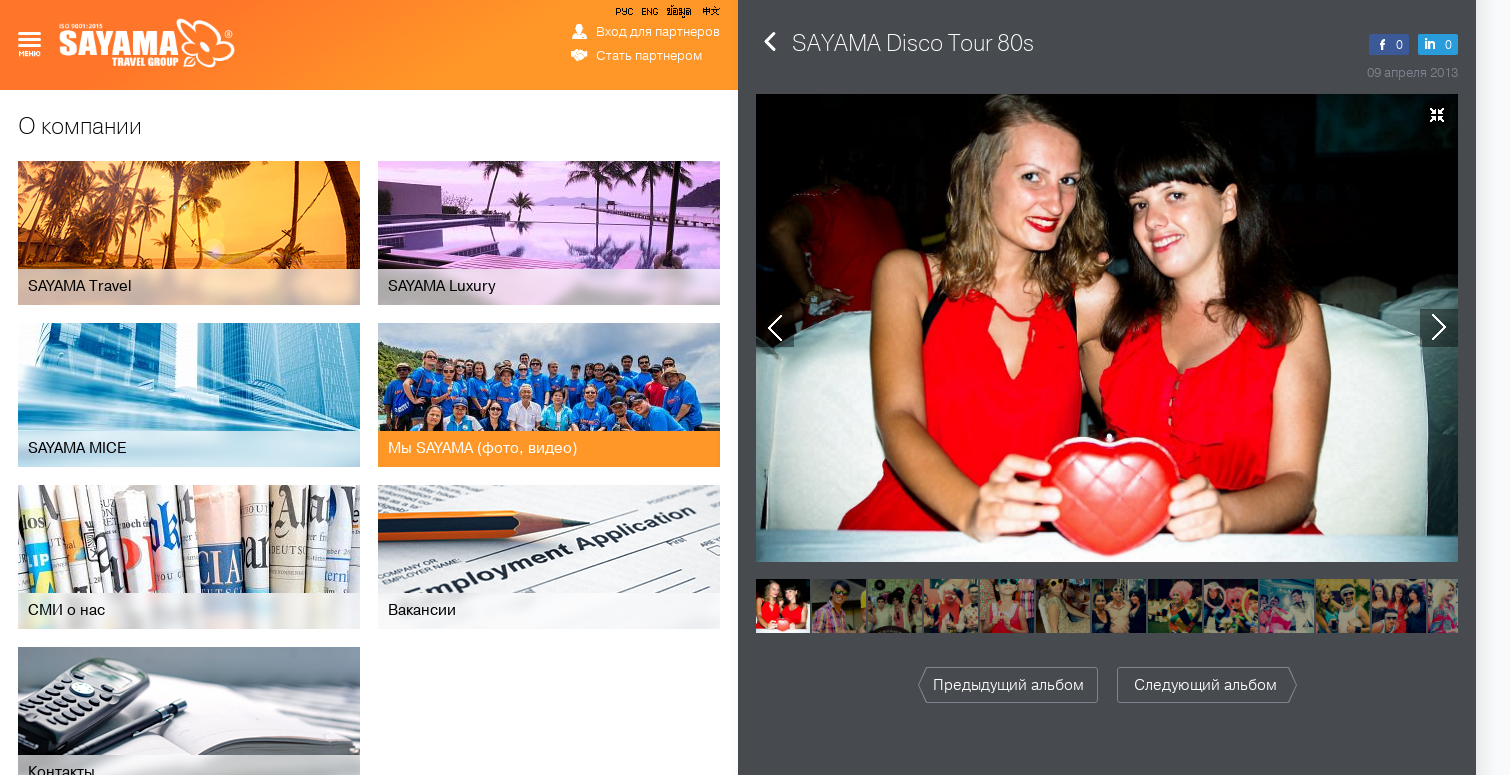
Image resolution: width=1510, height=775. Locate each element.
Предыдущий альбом (1008, 685)
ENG (648, 15)
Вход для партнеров (658, 32)
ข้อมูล (678, 15)
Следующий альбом (1205, 685)
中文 (710, 15)
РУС (626, 15)
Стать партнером (649, 56)
